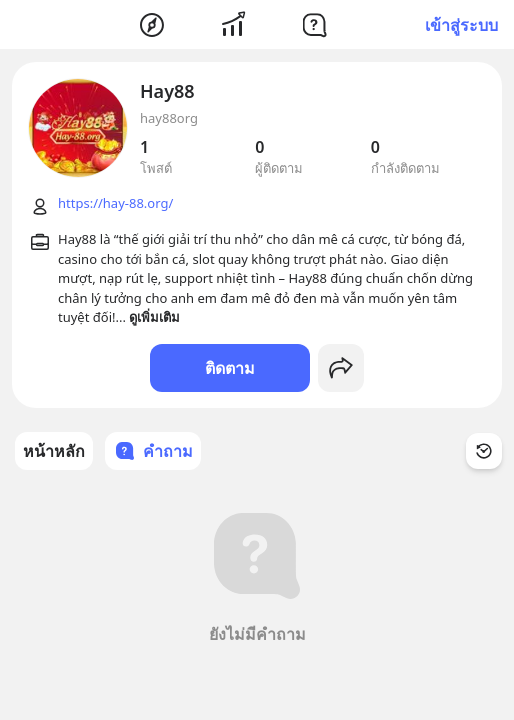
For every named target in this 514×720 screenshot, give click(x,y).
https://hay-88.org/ (115, 203)
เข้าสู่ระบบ (461, 25)
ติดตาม (230, 368)
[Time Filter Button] (484, 451)
